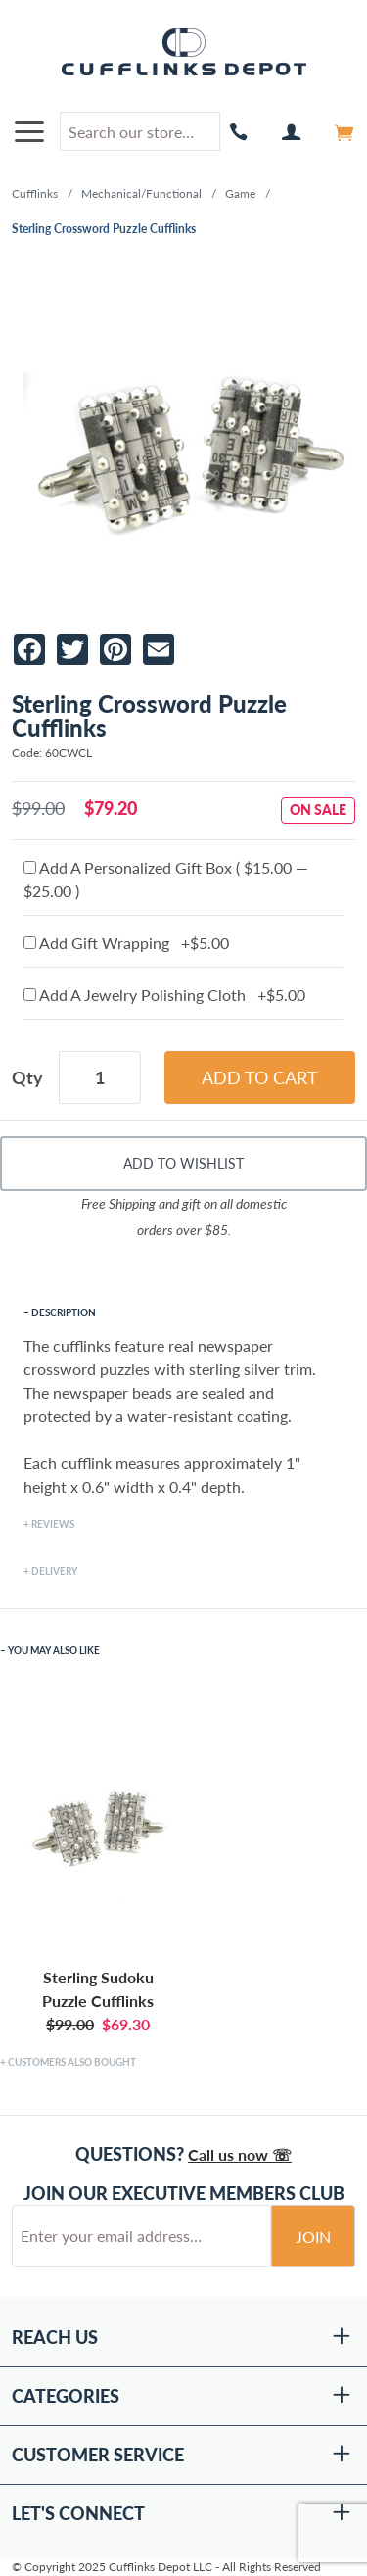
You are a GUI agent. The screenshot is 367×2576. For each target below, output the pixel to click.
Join (313, 2236)
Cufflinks (35, 193)
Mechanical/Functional (141, 193)
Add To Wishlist (183, 1163)
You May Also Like (54, 1650)
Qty (27, 1077)
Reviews (52, 1524)
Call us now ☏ (240, 2154)
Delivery (54, 1571)
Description (63, 1312)
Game (240, 193)
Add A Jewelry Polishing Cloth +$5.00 (164, 994)
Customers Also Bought (72, 2062)
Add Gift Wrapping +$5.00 (126, 942)
